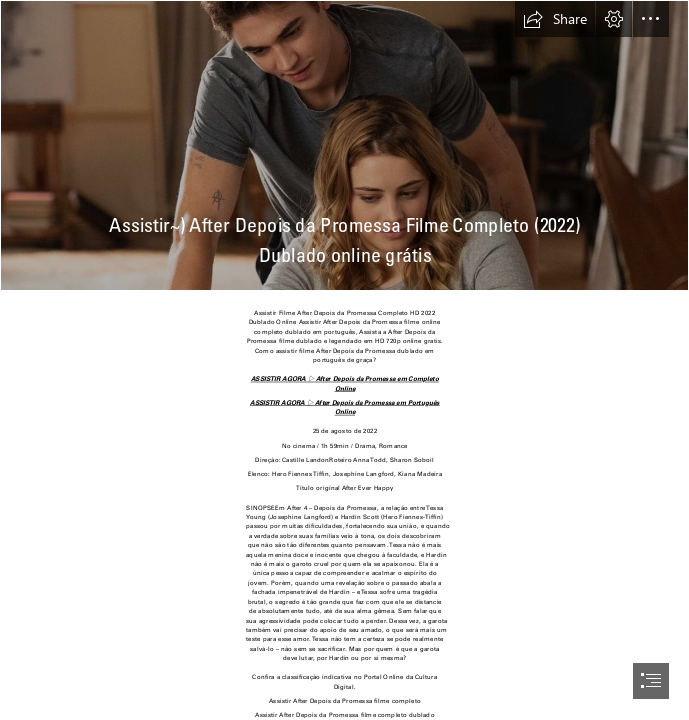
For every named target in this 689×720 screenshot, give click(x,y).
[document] (344, 360)
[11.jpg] (344, 145)
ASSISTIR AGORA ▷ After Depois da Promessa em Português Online (345, 406)
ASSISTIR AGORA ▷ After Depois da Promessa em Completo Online (344, 383)
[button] (555, 19)
